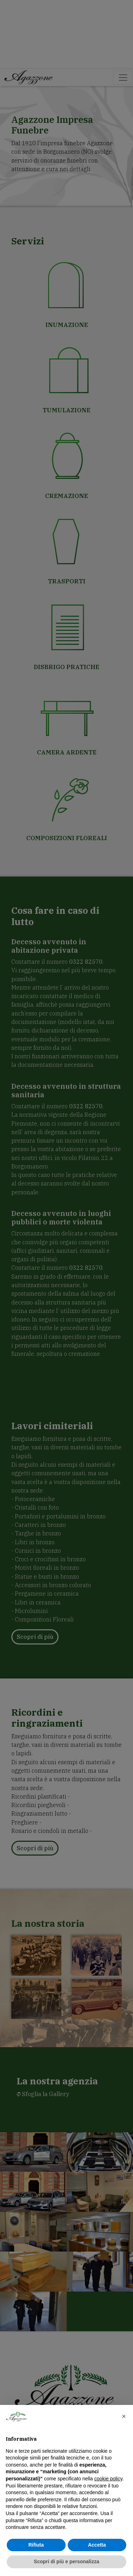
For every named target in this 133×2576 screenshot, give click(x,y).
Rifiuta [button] (36, 2545)
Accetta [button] (97, 2545)
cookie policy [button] (108, 2478)
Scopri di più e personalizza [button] (66, 2561)
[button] (123, 2416)
